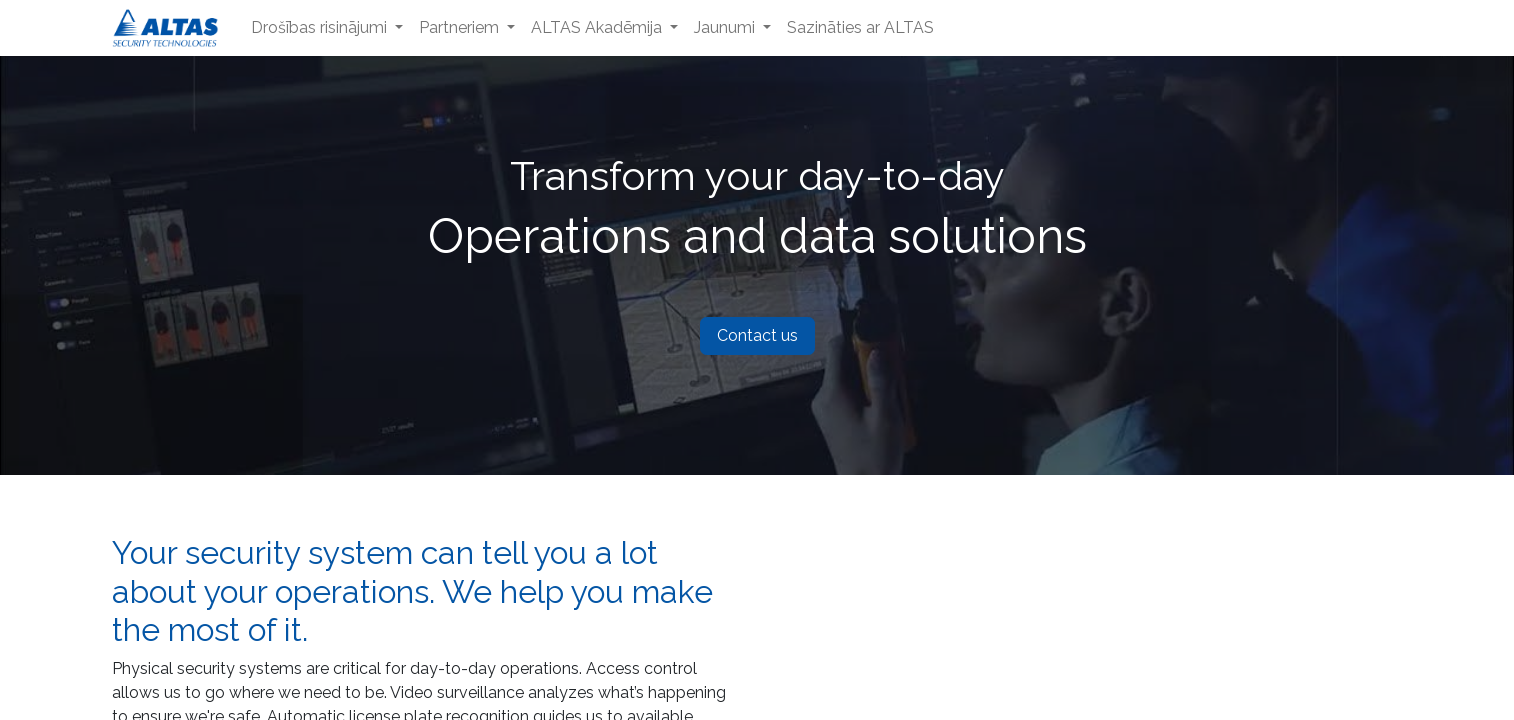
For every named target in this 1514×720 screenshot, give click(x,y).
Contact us (757, 335)
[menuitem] (327, 28)
